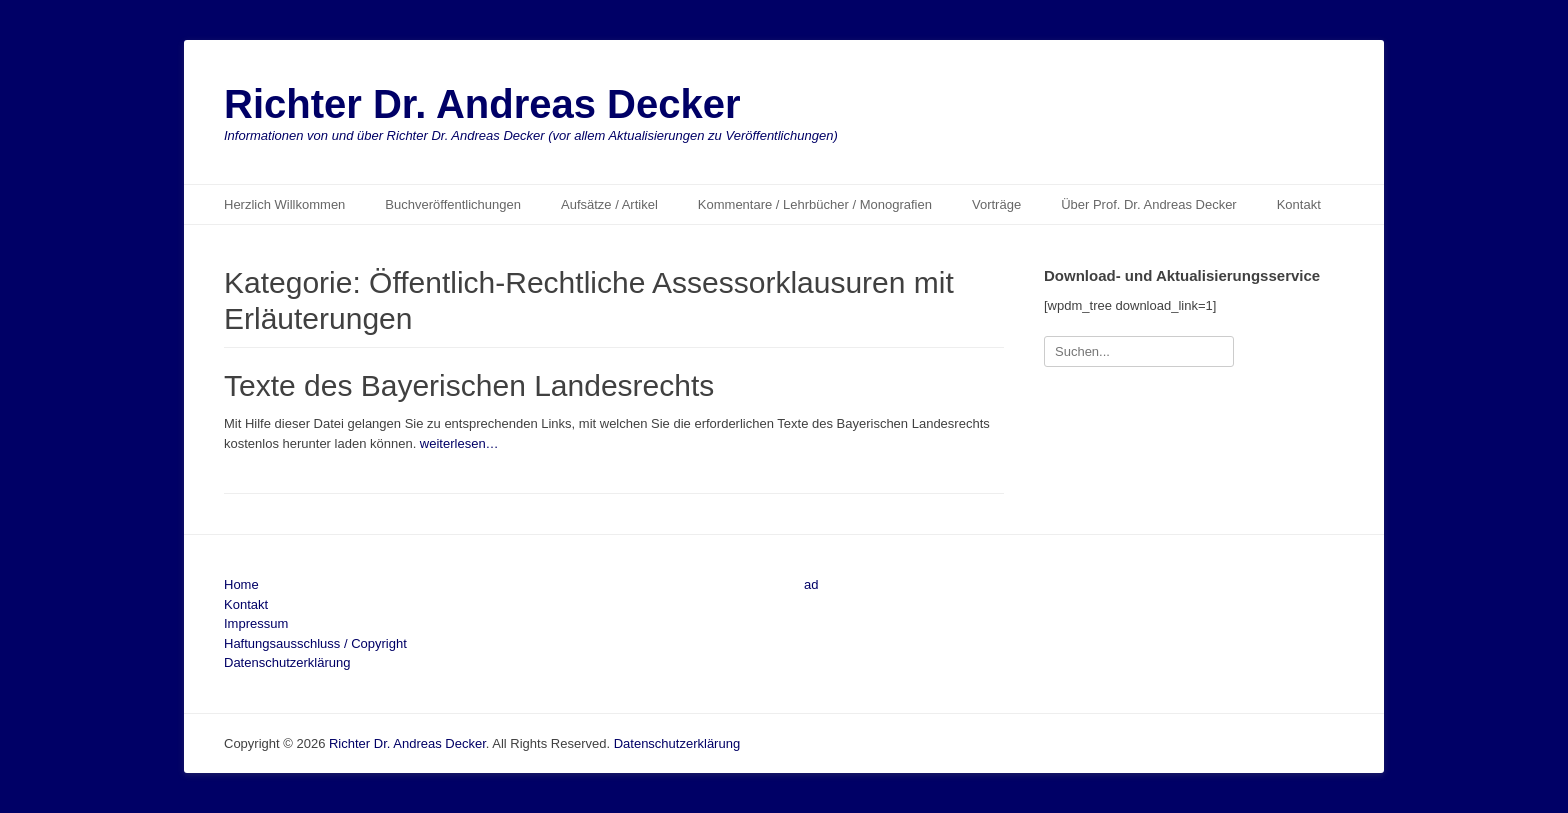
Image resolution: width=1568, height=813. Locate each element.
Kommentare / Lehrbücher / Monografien (815, 204)
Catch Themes (1302, 743)
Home (241, 584)
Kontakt (1299, 204)
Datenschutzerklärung (287, 662)
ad (811, 584)
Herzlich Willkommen (284, 204)
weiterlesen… (459, 443)
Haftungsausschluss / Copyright (315, 643)
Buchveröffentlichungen (453, 204)
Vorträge (996, 204)
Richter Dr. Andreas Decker (482, 104)
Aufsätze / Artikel (609, 204)
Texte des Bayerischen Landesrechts (469, 385)
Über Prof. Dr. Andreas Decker (1149, 204)
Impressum (256, 623)
